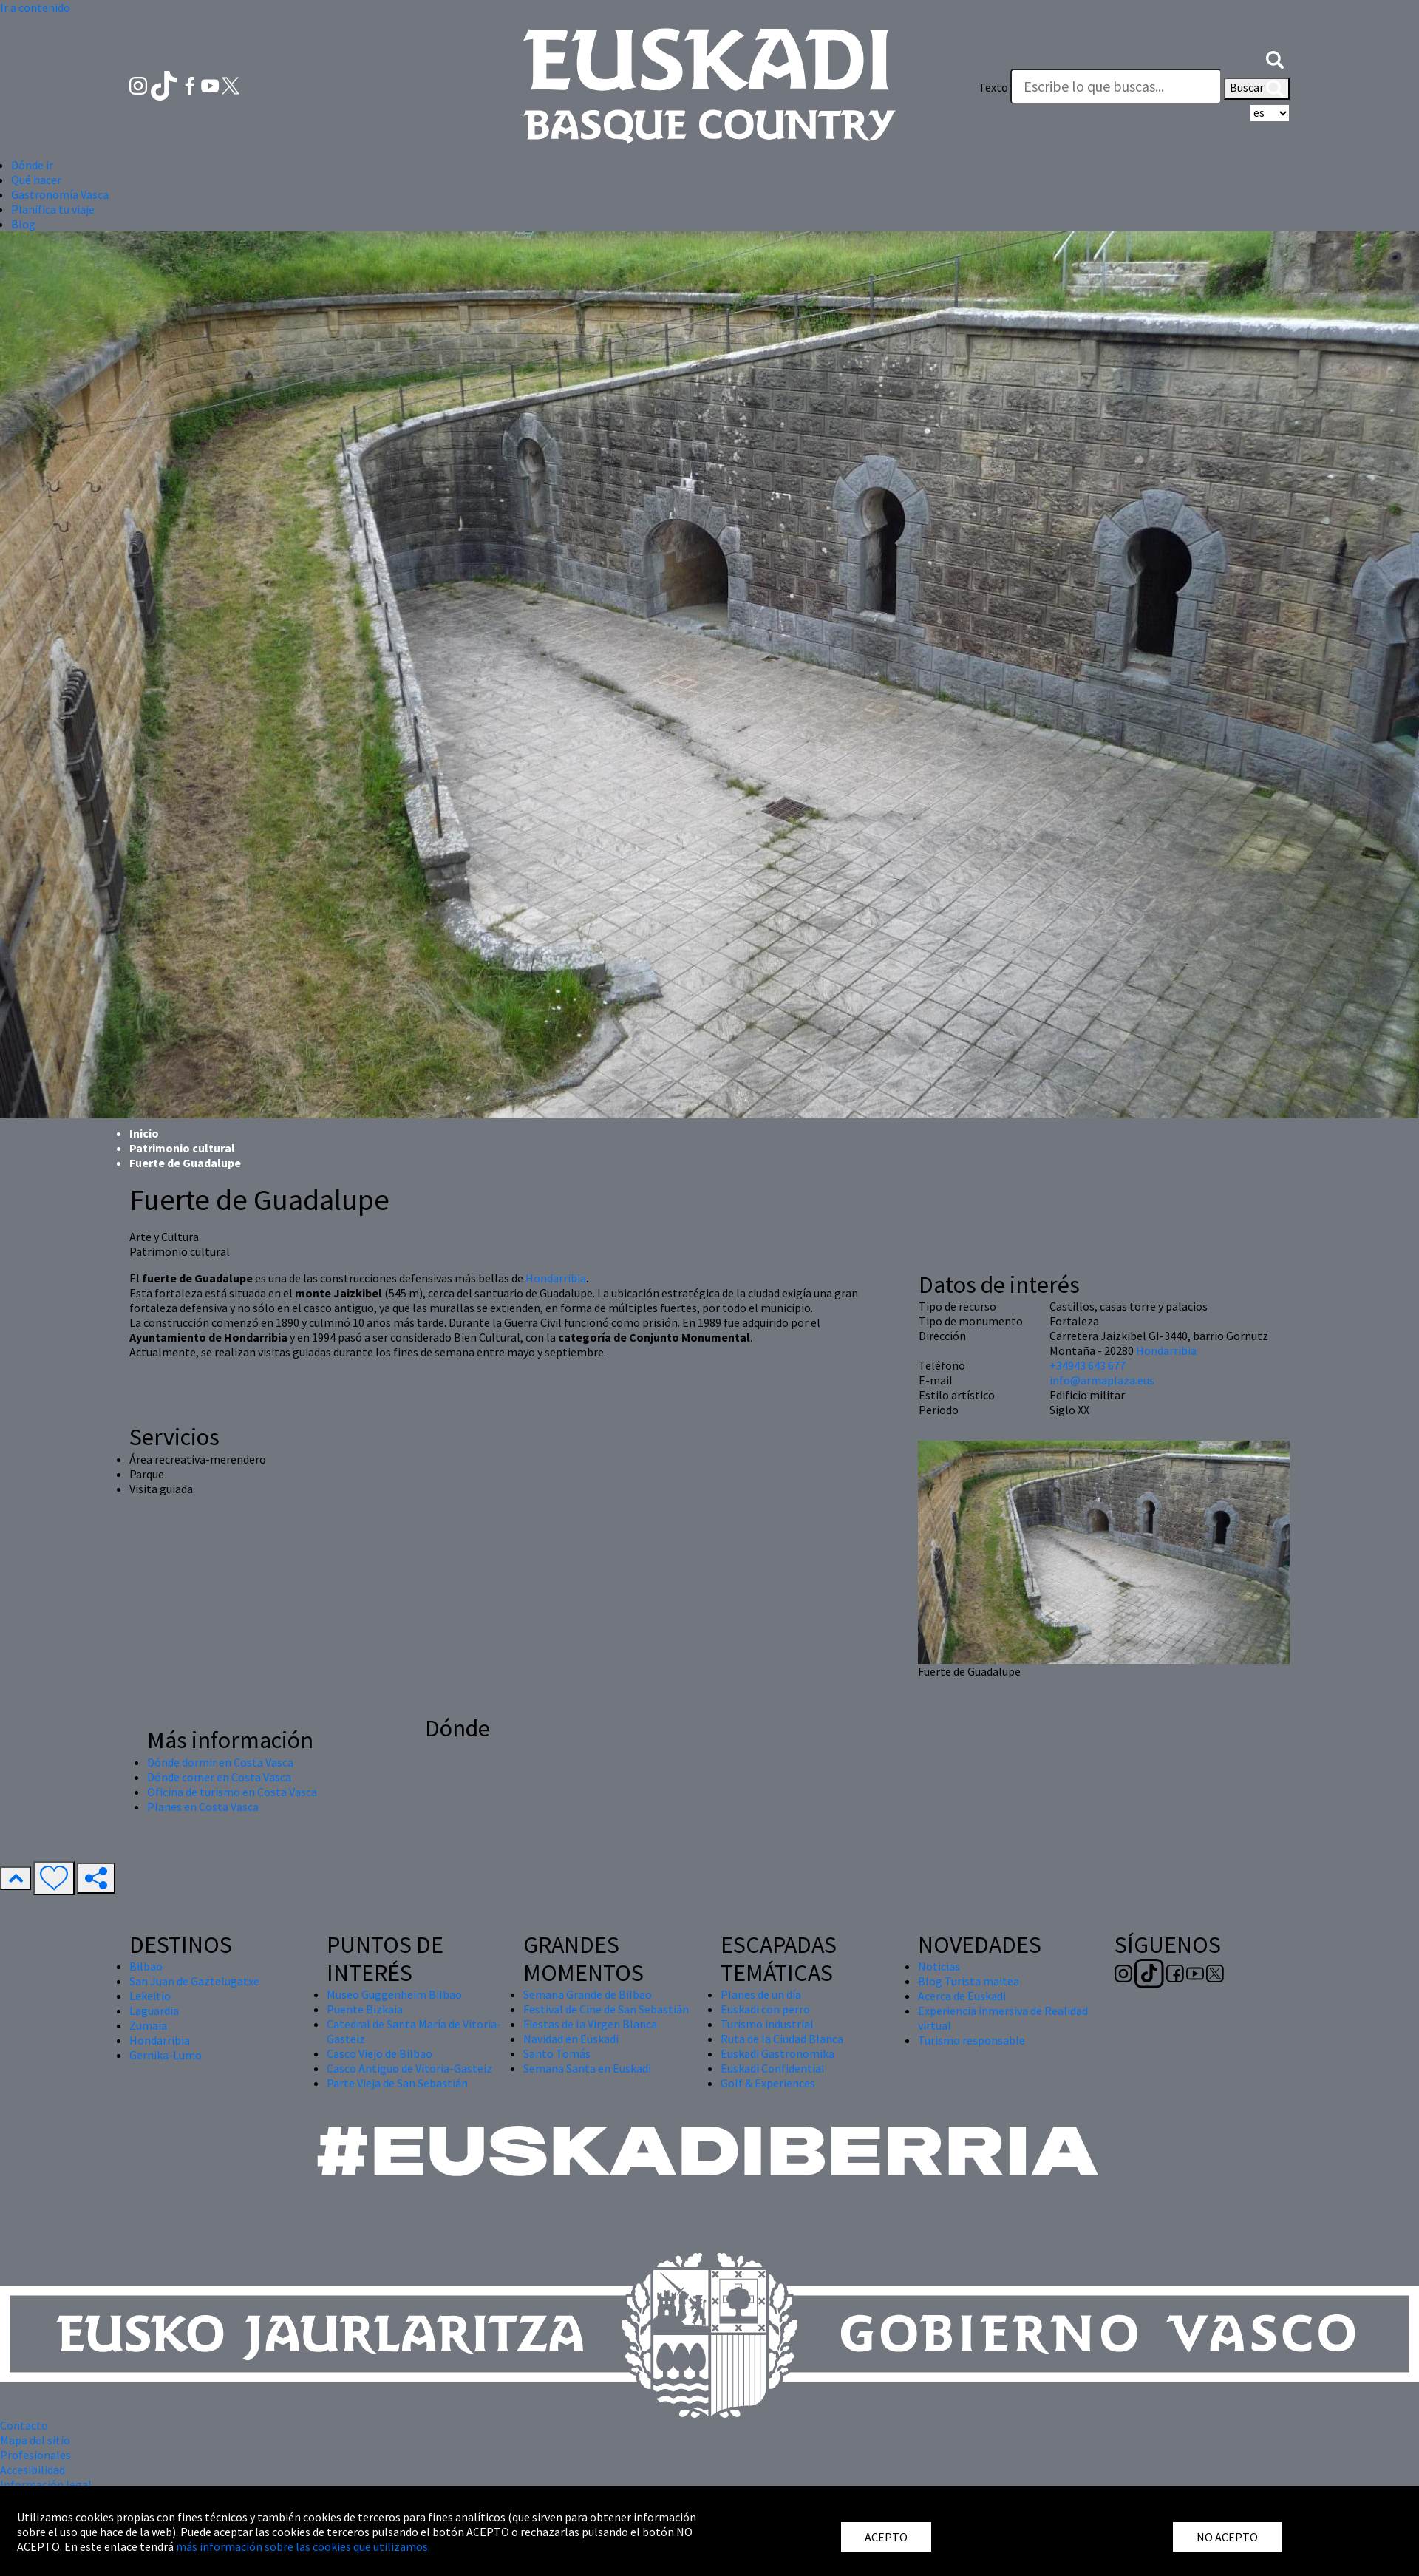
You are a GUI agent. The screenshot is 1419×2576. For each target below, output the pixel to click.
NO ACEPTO (1227, 2536)
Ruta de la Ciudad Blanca (782, 2038)
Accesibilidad (32, 2469)
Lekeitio (150, 1995)
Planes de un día (761, 1994)
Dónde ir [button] (32, 164)
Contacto (24, 2425)
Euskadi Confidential (773, 2068)
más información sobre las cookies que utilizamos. (303, 2546)
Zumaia (148, 2025)
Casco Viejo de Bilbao (379, 2053)
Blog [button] (23, 224)
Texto (993, 87)
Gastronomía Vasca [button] (60, 194)
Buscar (1257, 89)
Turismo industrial (767, 2023)
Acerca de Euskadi (962, 1995)
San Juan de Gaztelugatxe (194, 1981)
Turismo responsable (971, 2040)
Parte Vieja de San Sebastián (397, 2083)
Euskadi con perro (765, 2009)
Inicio (144, 1133)
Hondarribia (555, 1278)
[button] (1275, 57)
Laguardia (154, 2010)
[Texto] (1116, 86)
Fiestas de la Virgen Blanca (590, 2023)
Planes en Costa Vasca (203, 1806)
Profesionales (35, 2454)
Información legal (46, 2484)
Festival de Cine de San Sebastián (606, 2009)
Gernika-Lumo (165, 2054)
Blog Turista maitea (968, 1981)
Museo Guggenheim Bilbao (394, 1994)
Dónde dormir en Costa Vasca (220, 1762)
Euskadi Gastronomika (777, 2053)
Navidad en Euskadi (571, 2038)
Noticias (939, 1966)
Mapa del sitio (35, 2440)
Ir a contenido (35, 7)
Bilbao (146, 1966)
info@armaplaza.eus (1101, 1380)
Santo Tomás (557, 2053)
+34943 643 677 (1087, 1365)
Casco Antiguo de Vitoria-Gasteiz (409, 2068)
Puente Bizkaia (365, 2009)
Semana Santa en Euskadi (587, 2068)
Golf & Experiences (768, 2083)
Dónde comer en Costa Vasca (219, 1777)
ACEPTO (886, 2536)
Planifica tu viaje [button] (53, 209)
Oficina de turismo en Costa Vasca (232, 1791)
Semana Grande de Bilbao (587, 1994)
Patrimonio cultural (182, 1148)
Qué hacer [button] (36, 179)
